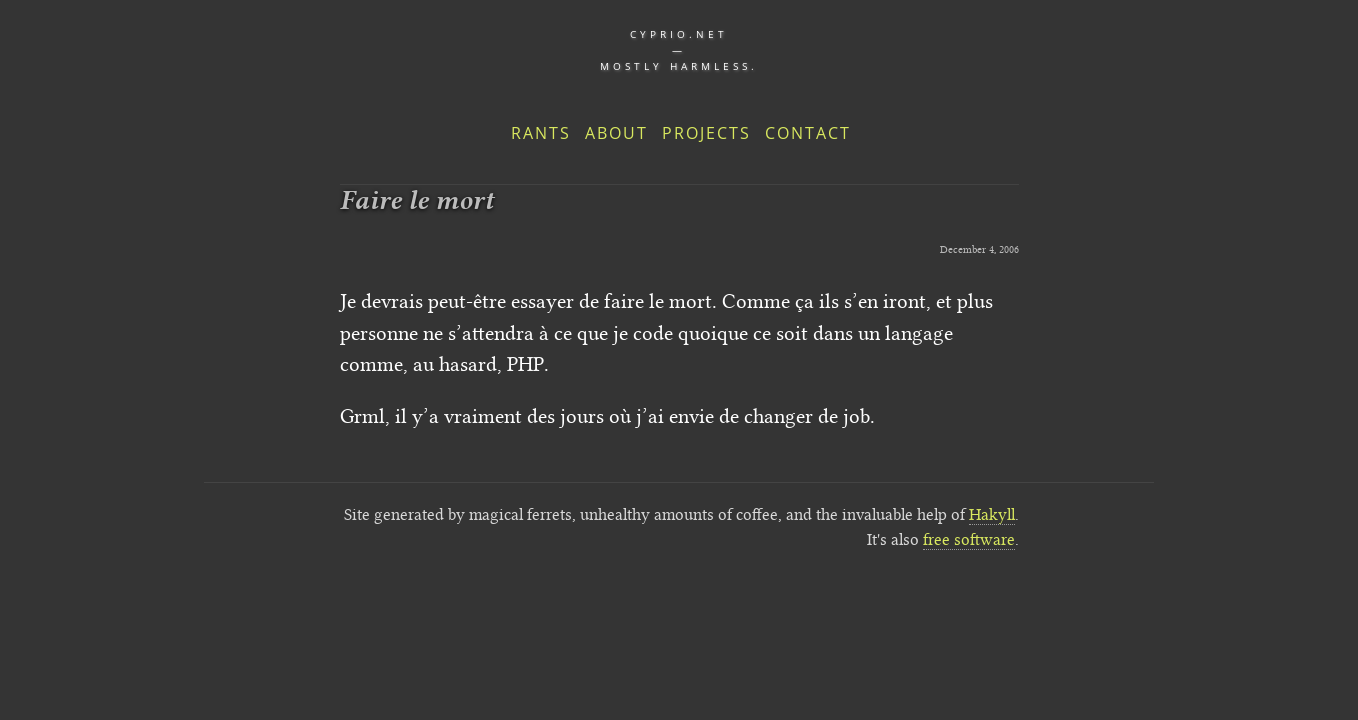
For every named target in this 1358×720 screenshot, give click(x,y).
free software (969, 539)
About (616, 133)
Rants (541, 133)
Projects (706, 133)
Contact (808, 133)
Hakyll (992, 514)
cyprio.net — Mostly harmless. (679, 50)
